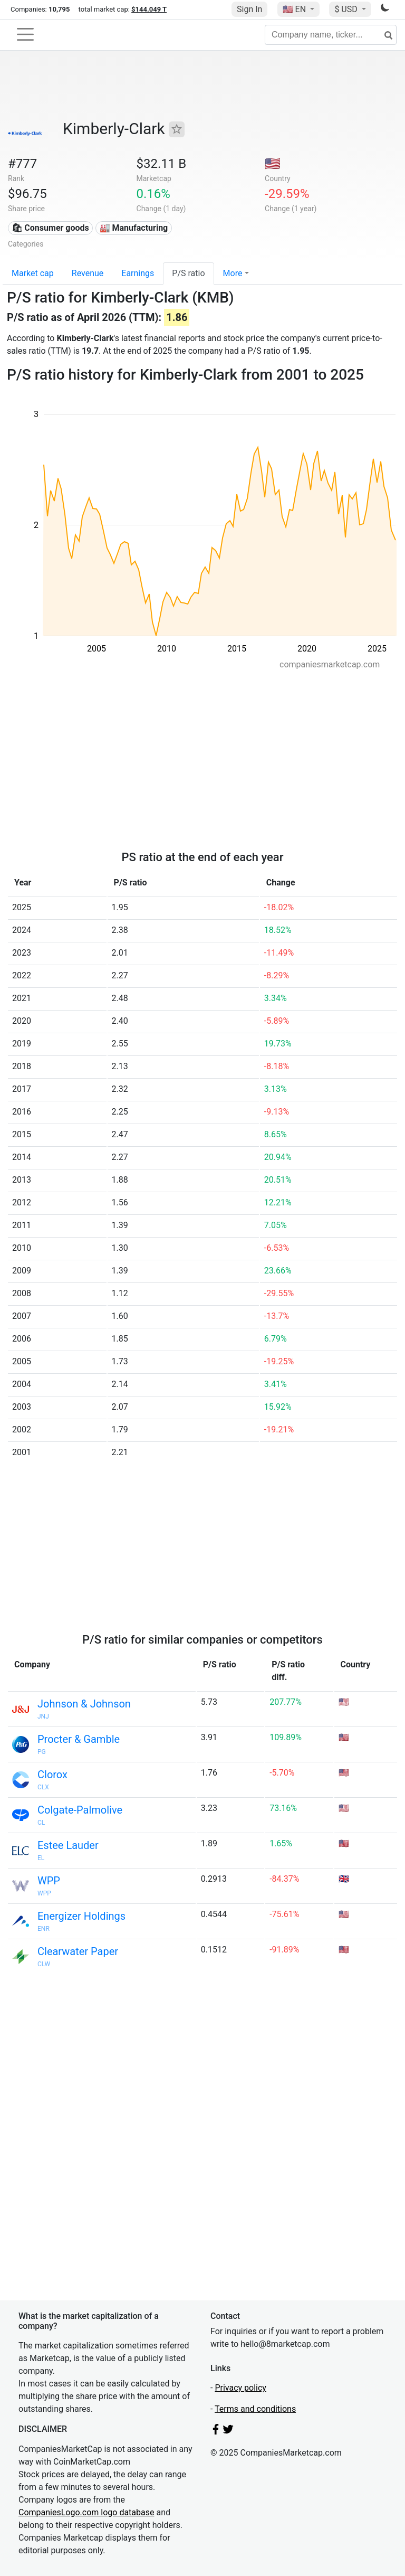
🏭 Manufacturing (134, 228)
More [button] (233, 273)
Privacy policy (240, 2388)
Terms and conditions (255, 2409)
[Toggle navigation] (25, 34)
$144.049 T (149, 9)
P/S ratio (188, 273)
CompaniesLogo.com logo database (86, 2512)
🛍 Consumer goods (50, 228)
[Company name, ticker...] (331, 35)
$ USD (346, 9)
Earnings (137, 273)
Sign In (249, 9)
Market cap (33, 273)
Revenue (88, 273)
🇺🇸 (295, 9)
